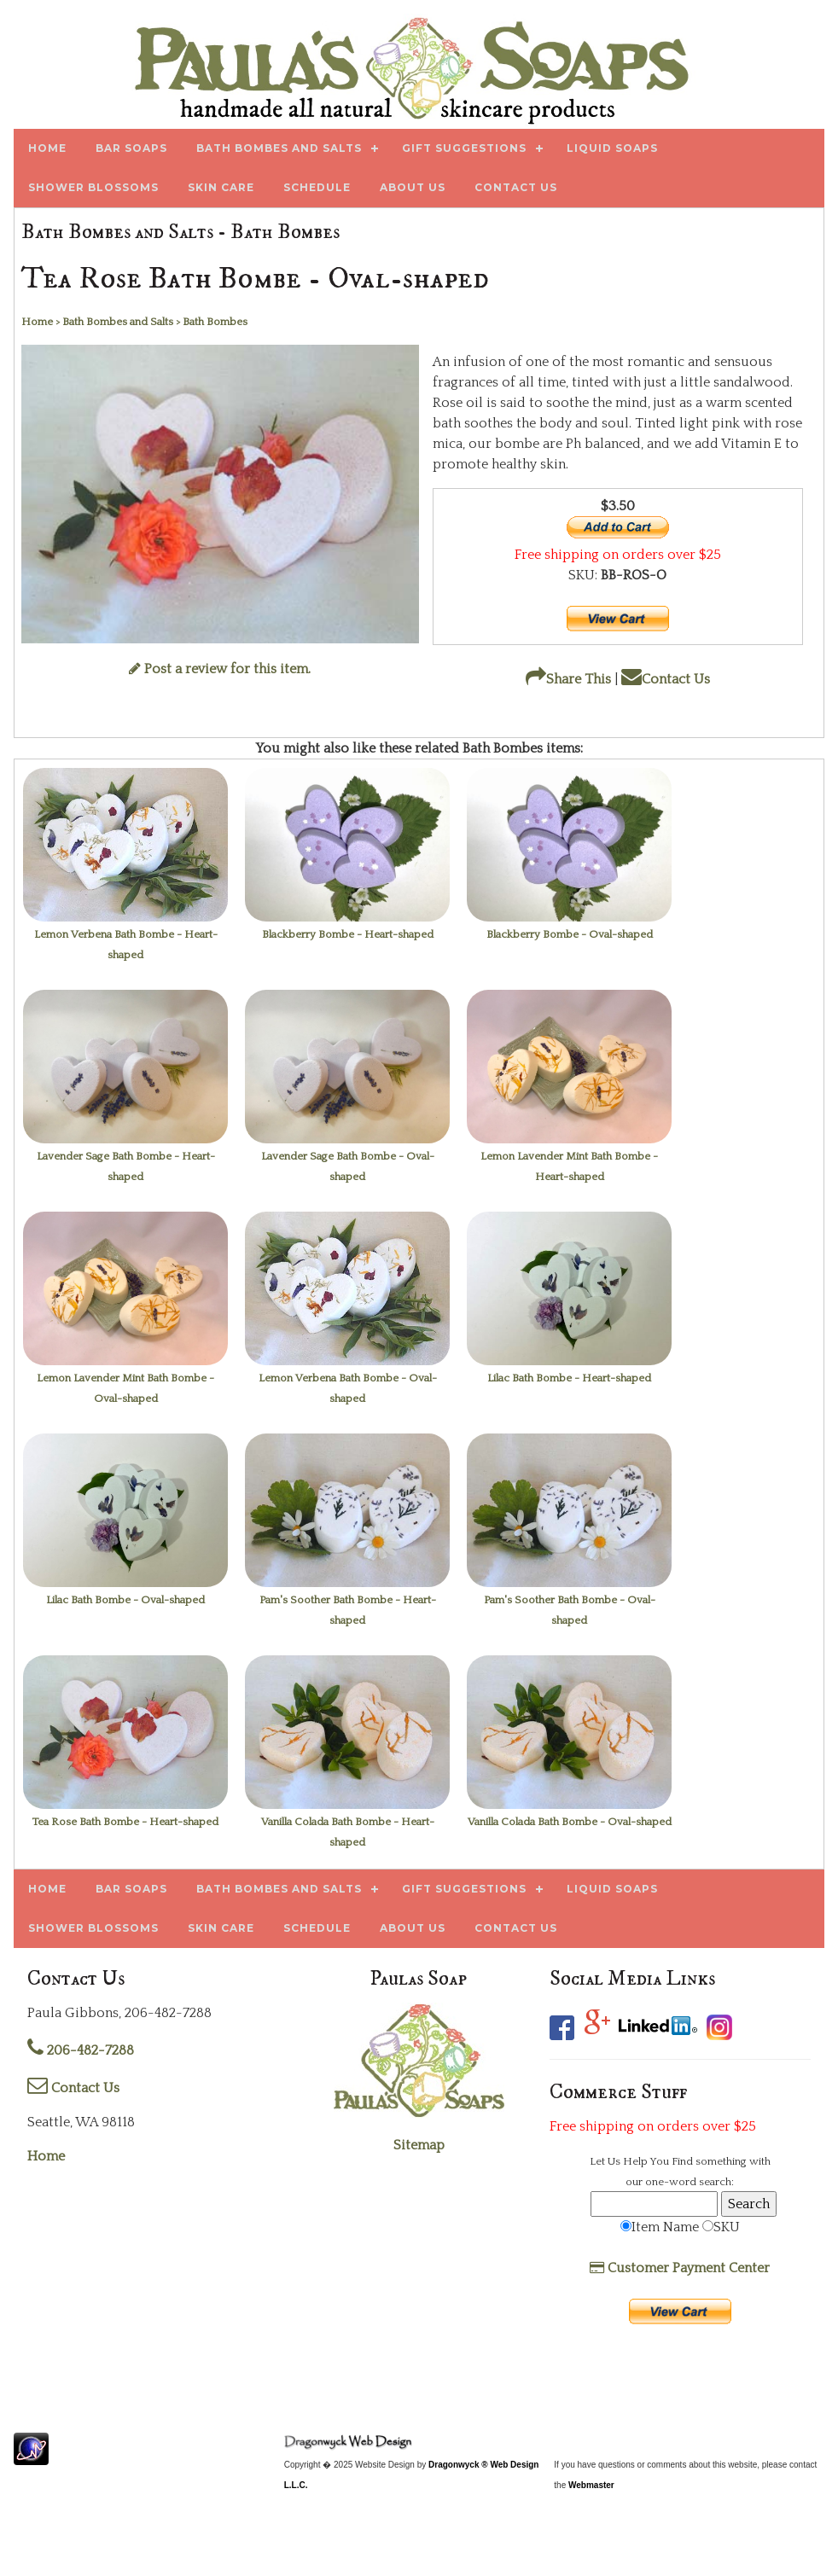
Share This (568, 679)
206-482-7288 (80, 2050)
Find (682, 2161)
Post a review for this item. (220, 669)
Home (46, 2156)
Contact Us (665, 679)
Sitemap (419, 2145)
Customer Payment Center (680, 2268)
